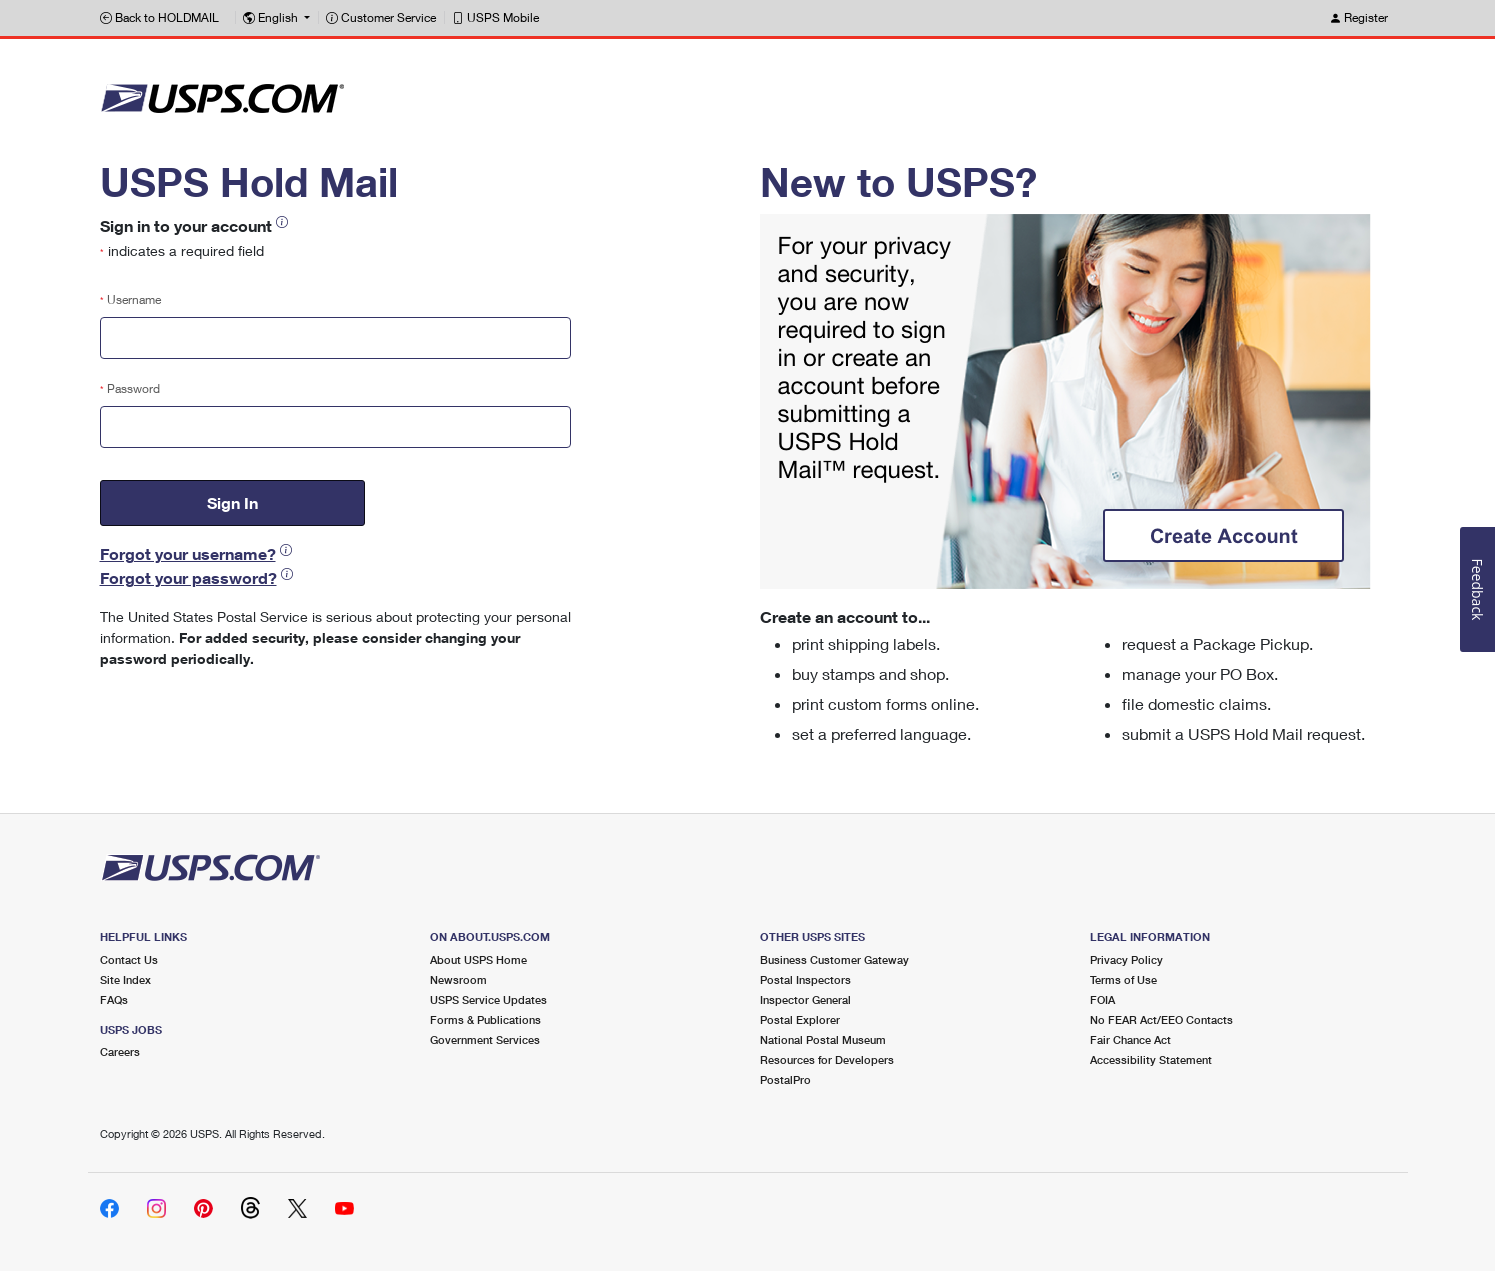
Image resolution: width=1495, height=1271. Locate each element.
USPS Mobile (495, 17)
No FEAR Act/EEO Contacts (1161, 1019)
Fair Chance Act (1130, 1039)
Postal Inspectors (805, 979)
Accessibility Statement (1151, 1059)
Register (1358, 17)
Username (130, 299)
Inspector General (805, 999)
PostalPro (785, 1079)
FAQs (114, 999)
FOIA (1102, 999)
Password (130, 388)
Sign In (232, 502)
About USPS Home (478, 959)
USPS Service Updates (488, 999)
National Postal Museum (823, 1039)
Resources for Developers (827, 1059)
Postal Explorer (800, 1019)
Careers (120, 1051)
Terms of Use (1123, 979)
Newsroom (458, 979)
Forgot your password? (188, 577)
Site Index (125, 979)
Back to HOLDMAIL (159, 17)
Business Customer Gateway (834, 959)
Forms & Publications (485, 1019)
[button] (276, 18)
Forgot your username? (188, 553)
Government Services (485, 1039)
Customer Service (381, 17)
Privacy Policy (1126, 959)
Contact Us (129, 959)
